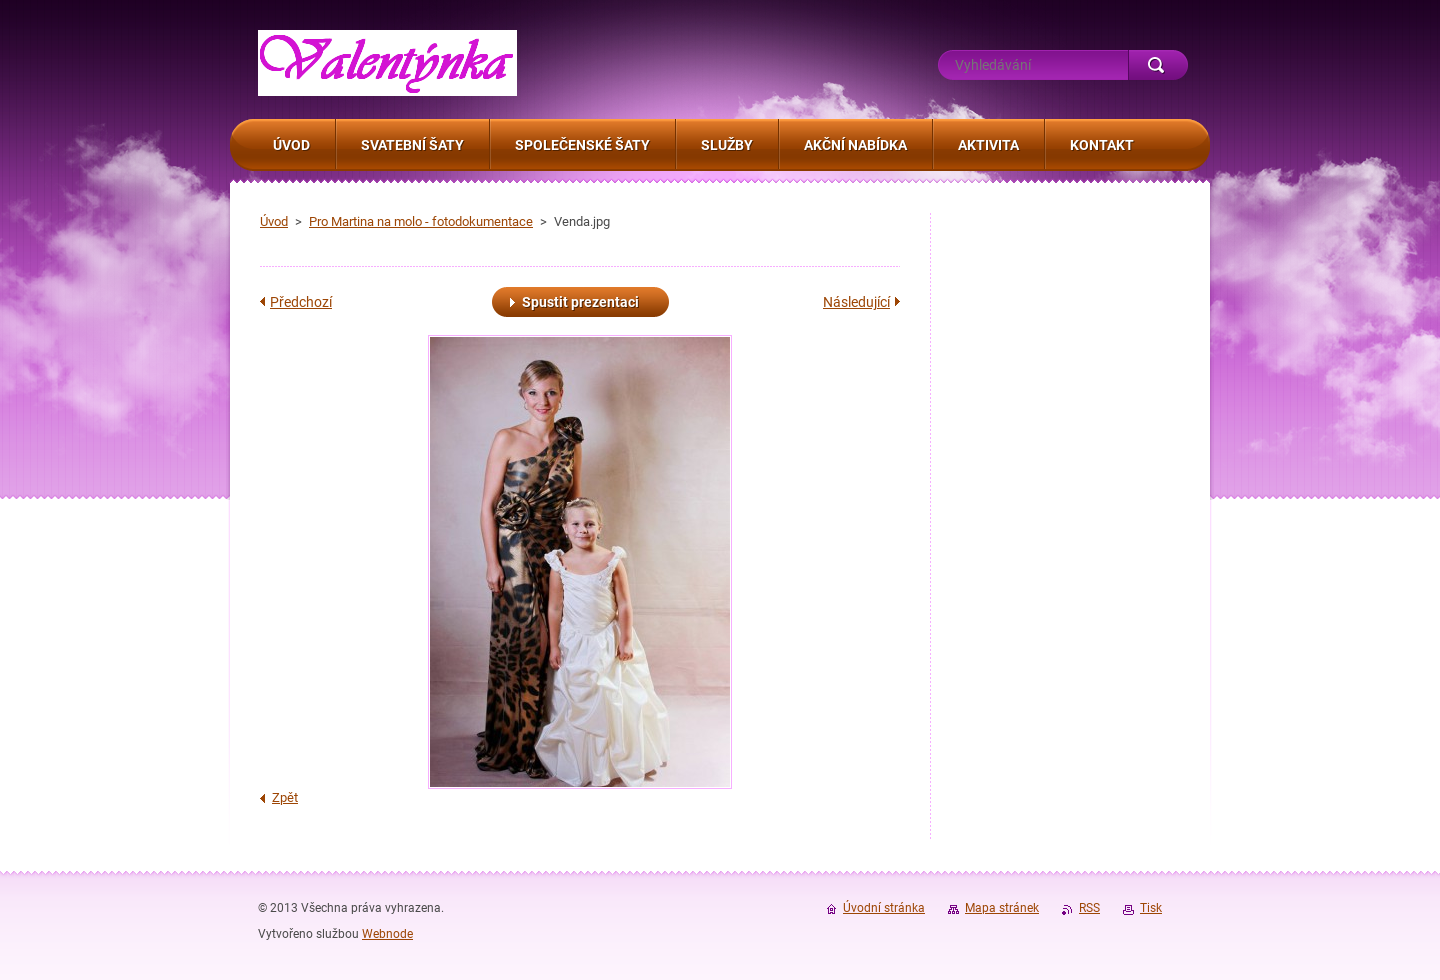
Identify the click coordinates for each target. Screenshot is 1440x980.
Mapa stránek (1002, 908)
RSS (1089, 908)
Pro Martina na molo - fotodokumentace (421, 221)
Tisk (1151, 908)
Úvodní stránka (884, 908)
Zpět (285, 797)
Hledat (1158, 65)
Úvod (274, 221)
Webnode (387, 934)
